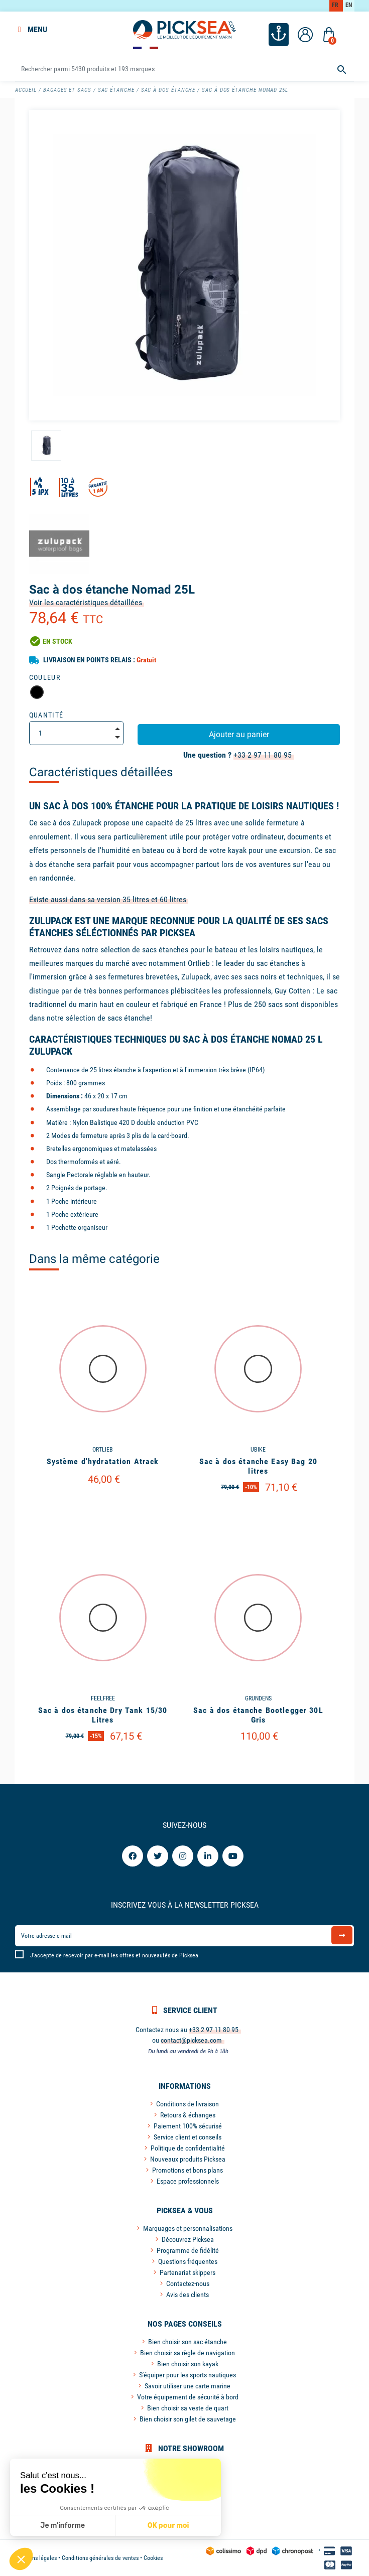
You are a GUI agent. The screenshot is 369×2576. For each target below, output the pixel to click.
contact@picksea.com (191, 2040)
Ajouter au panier (239, 734)
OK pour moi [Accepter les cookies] (168, 2525)
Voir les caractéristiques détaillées (85, 602)
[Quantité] (77, 733)
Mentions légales (36, 2557)
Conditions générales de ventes (100, 2557)
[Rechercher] (184, 69)
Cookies (153, 2557)
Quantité (46, 715)
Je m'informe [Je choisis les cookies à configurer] (62, 2525)
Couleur (44, 677)
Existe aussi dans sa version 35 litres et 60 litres (107, 899)
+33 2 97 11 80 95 (262, 755)
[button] (21, 2559)
